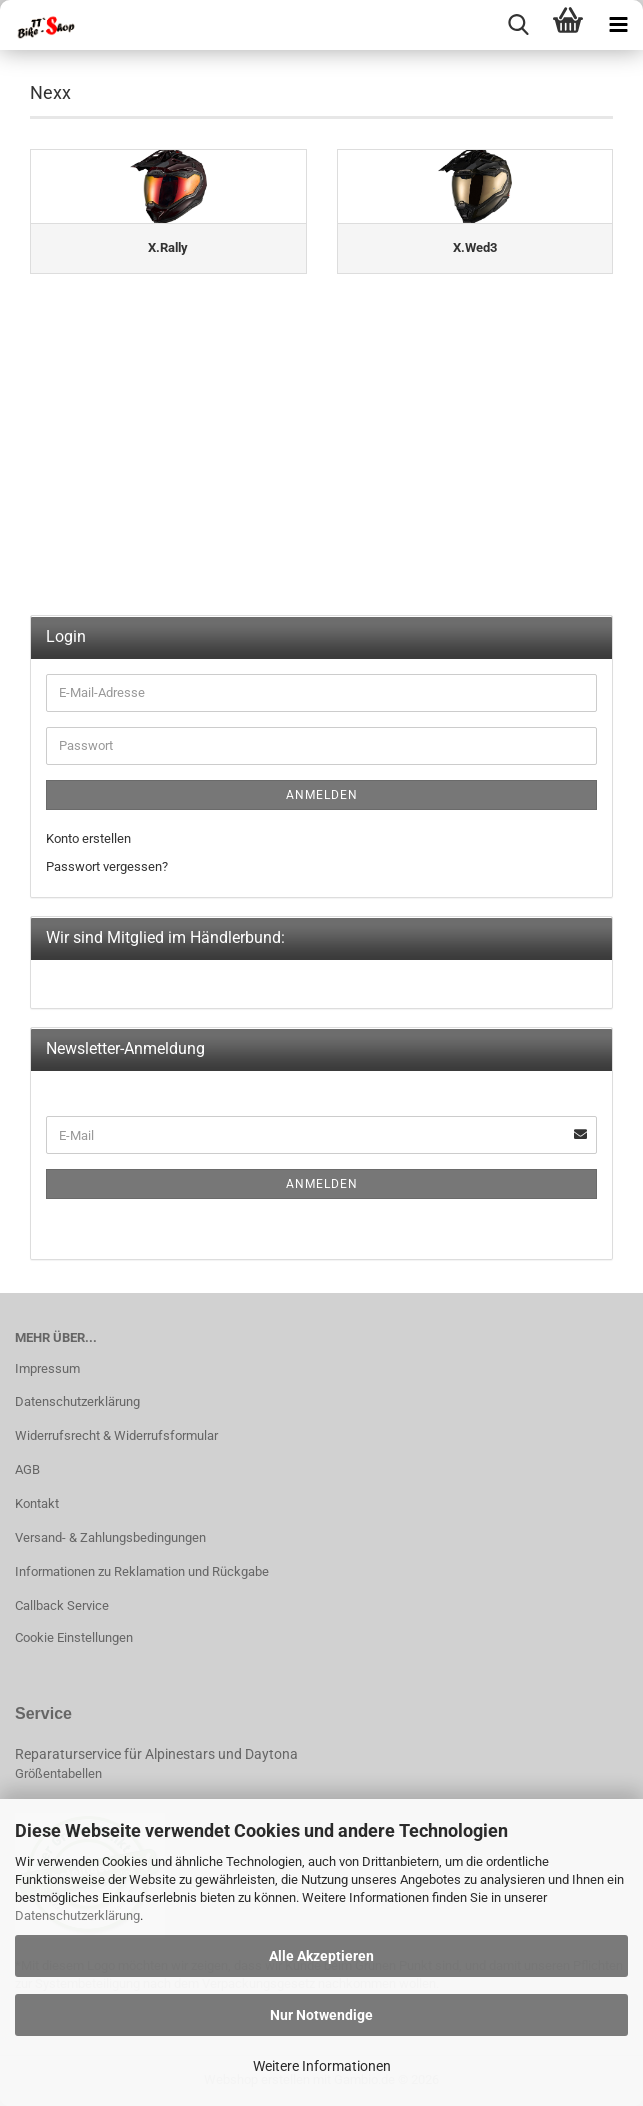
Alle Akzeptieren (321, 1956)
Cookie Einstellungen (74, 1637)
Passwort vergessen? (107, 866)
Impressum (47, 1368)
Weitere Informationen (322, 2066)
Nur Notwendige (321, 2015)
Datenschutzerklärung (77, 1915)
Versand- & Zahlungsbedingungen (110, 1537)
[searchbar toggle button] (518, 25)
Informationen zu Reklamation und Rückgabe (142, 1571)
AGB (27, 1469)
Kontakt (37, 1503)
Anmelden (322, 795)
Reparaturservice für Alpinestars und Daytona (156, 1754)
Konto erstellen (88, 838)
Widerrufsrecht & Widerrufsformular (116, 1435)
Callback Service (62, 1605)
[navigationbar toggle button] (618, 25)
